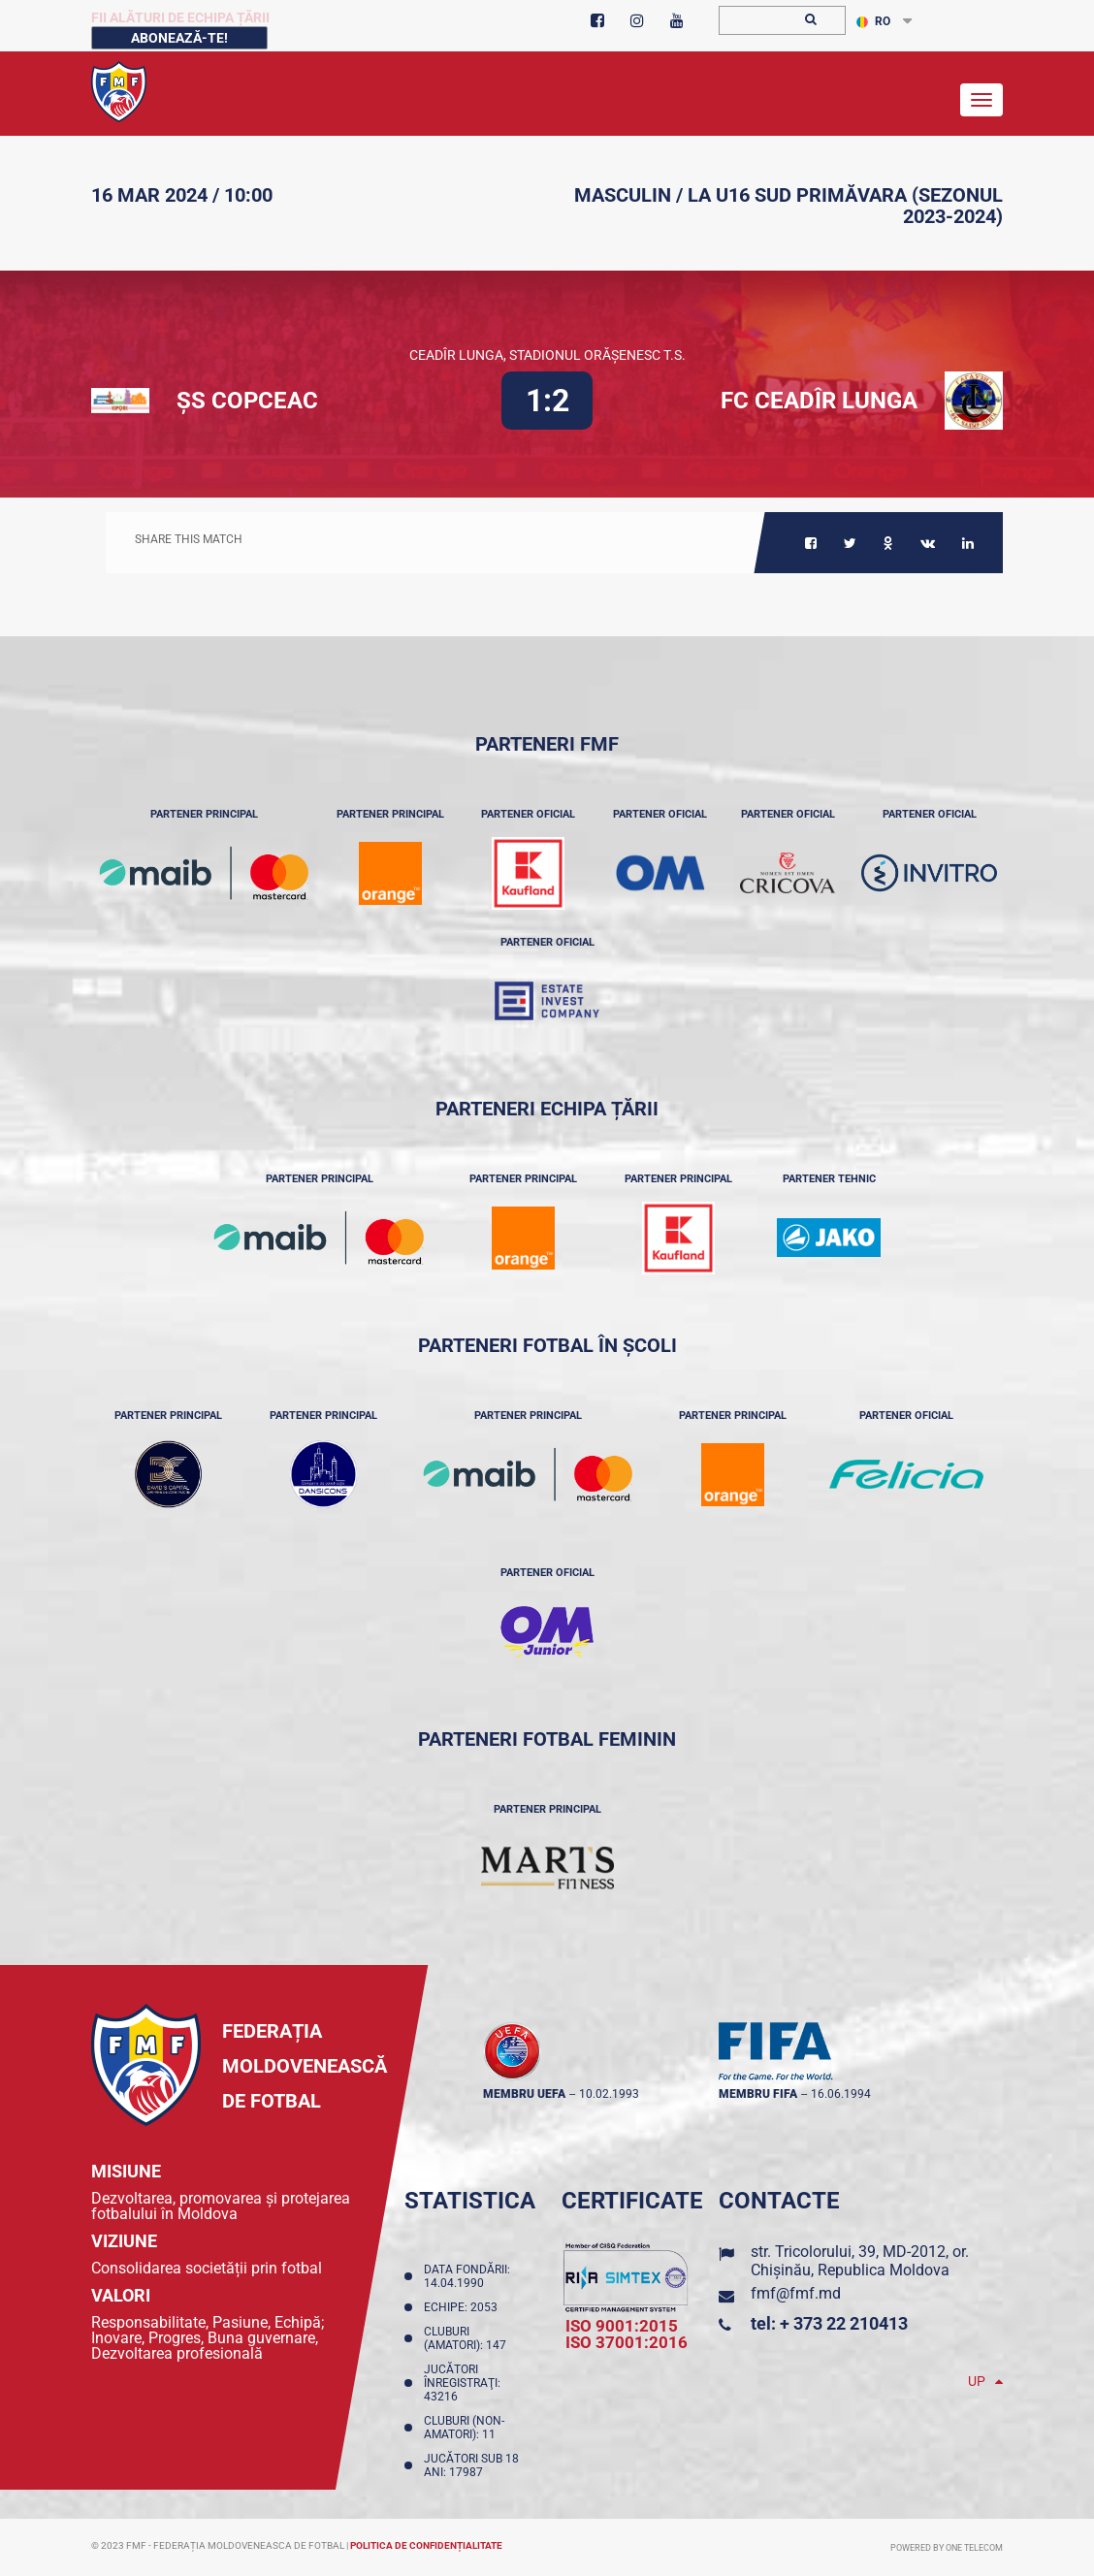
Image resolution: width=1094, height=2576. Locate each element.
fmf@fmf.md (796, 2293)
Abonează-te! (179, 38)
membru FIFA (758, 2094)
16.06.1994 (841, 2094)
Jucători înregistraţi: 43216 (462, 2383)
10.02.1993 (609, 2094)
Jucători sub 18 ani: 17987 (471, 2465)
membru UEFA (524, 2094)
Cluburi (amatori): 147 (468, 2338)
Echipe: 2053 (463, 2307)
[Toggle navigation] (981, 99)
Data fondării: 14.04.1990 (467, 2276)
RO (873, 21)
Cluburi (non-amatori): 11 (464, 2427)
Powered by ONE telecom (946, 2548)
